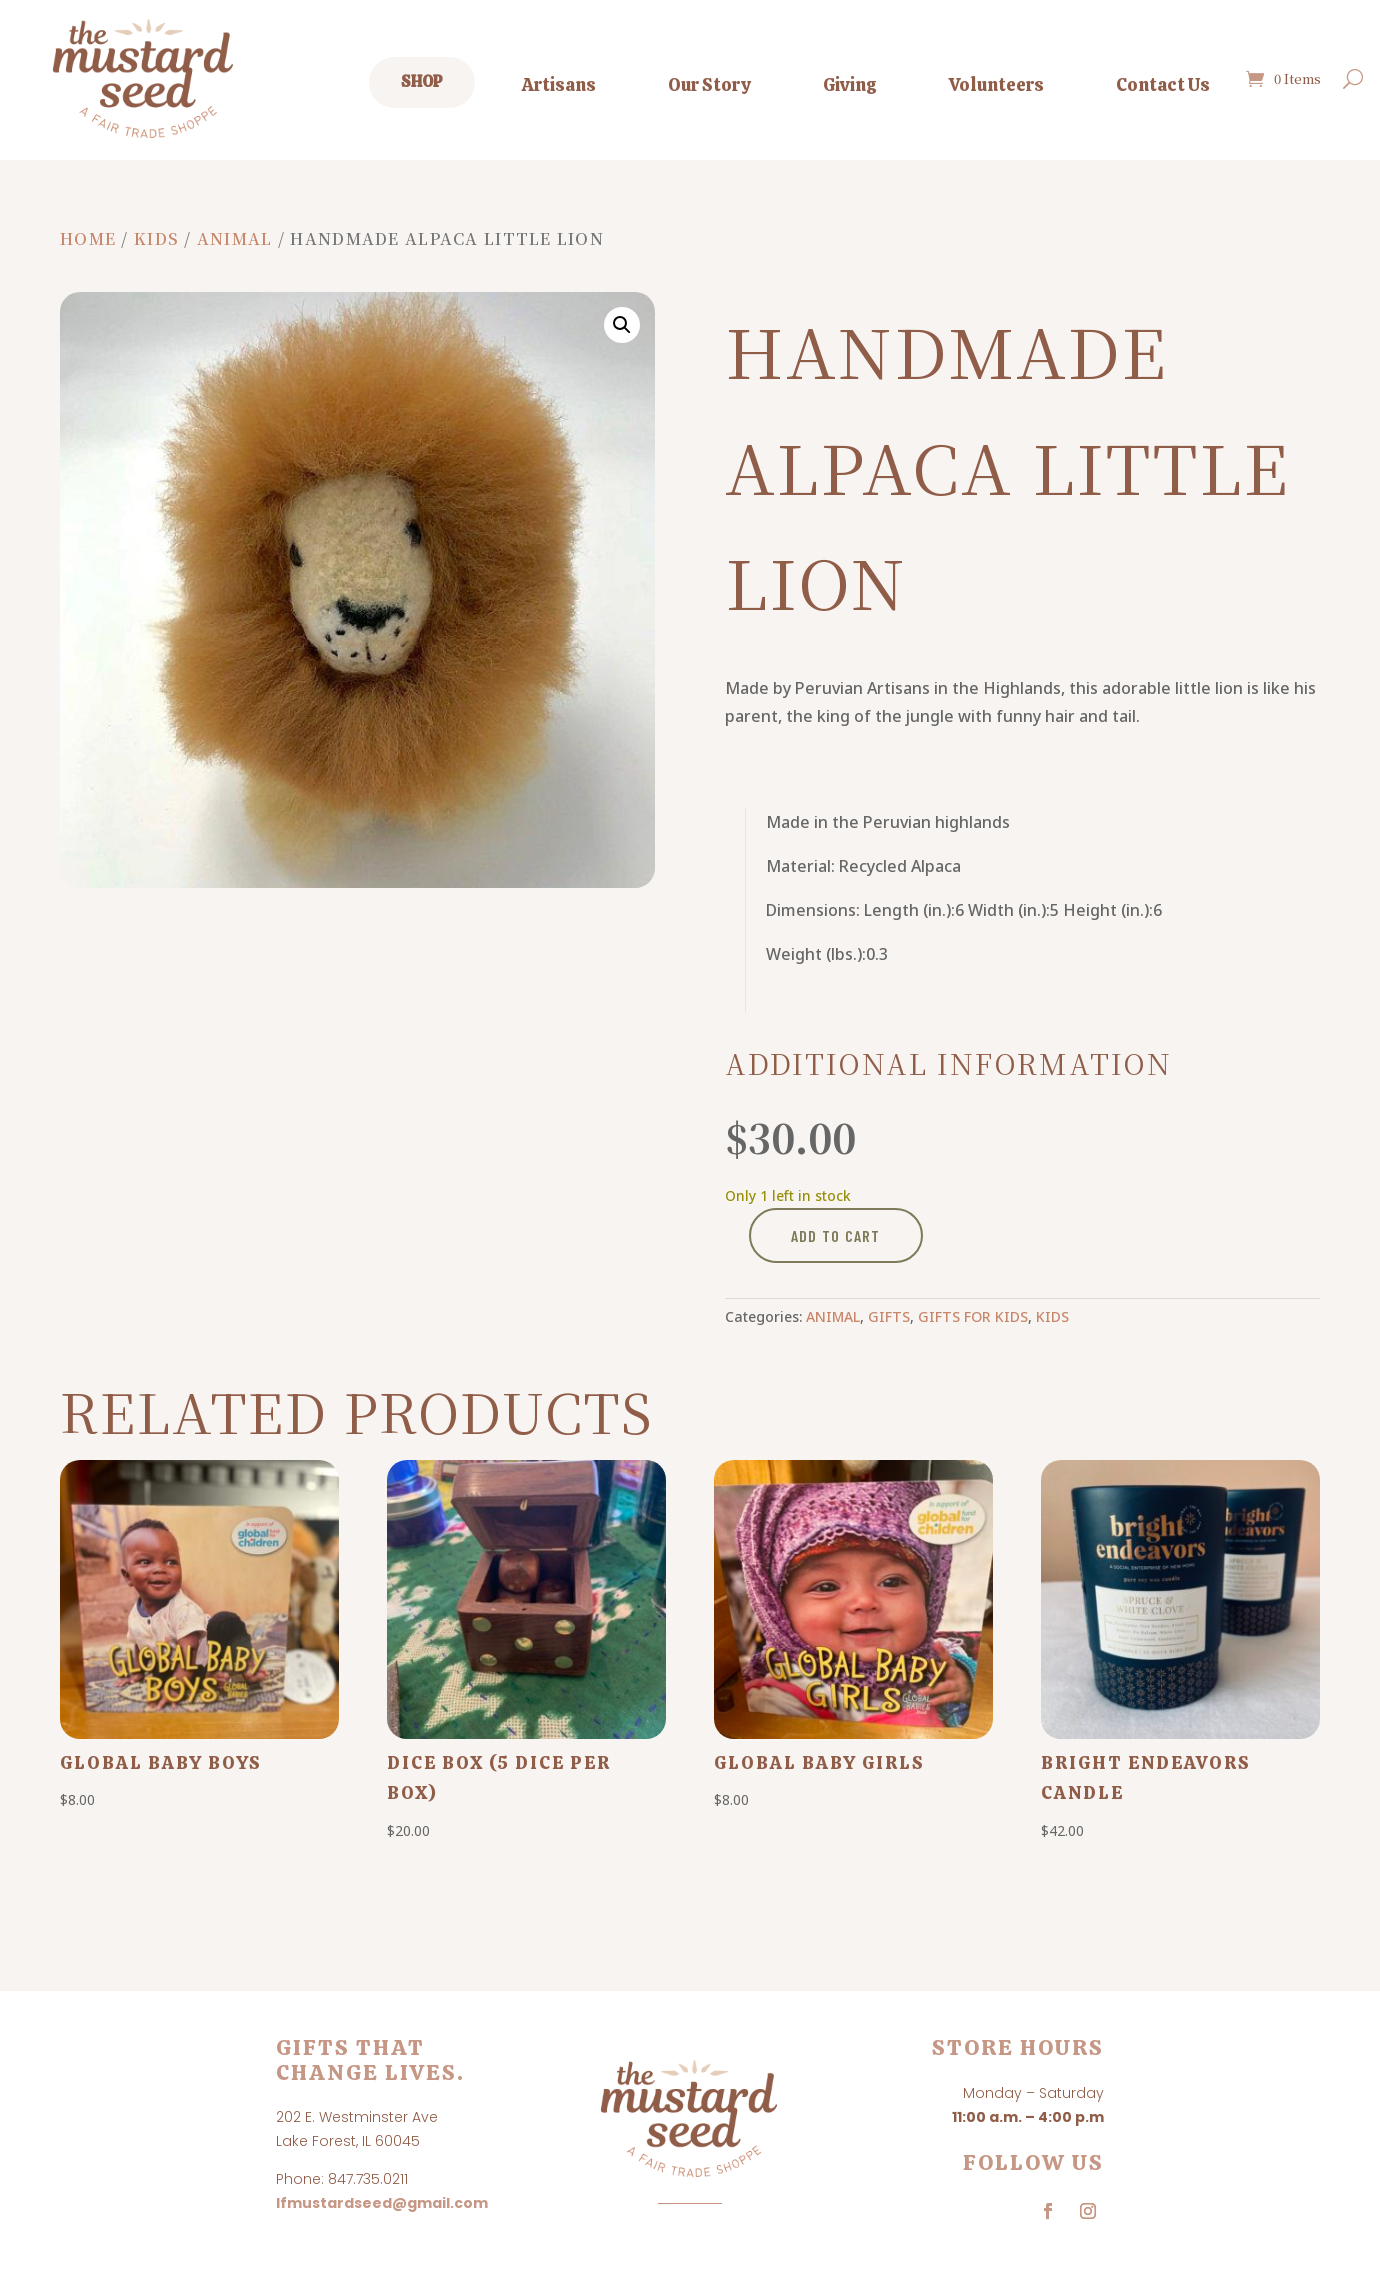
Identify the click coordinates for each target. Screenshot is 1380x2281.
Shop (422, 81)
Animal (235, 238)
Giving (850, 84)
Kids (156, 238)
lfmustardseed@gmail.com (382, 2203)
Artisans (559, 84)
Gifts (889, 1316)
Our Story (709, 84)
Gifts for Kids (973, 1316)
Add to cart (836, 1235)
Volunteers (996, 84)
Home (88, 238)
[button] (622, 325)
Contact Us (1163, 84)
